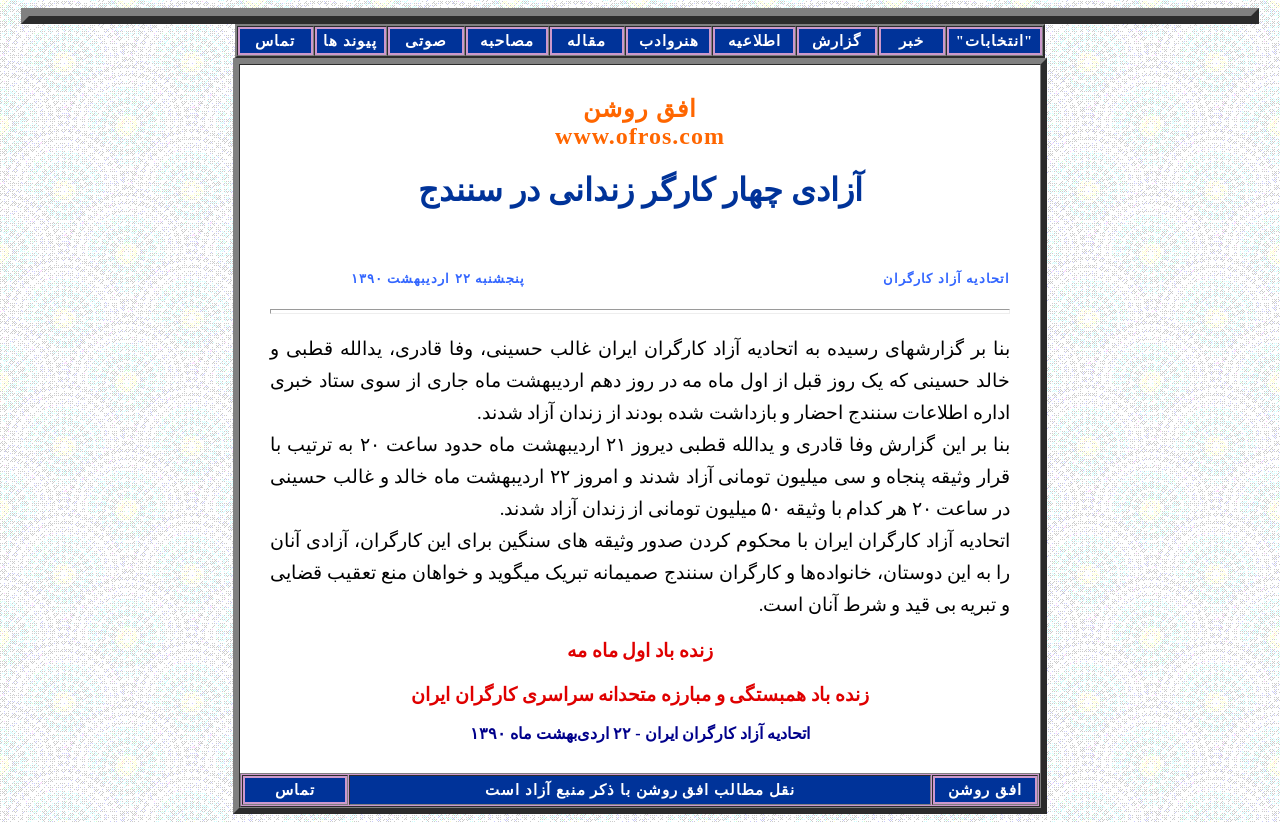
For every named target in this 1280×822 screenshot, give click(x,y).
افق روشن (640, 122)
